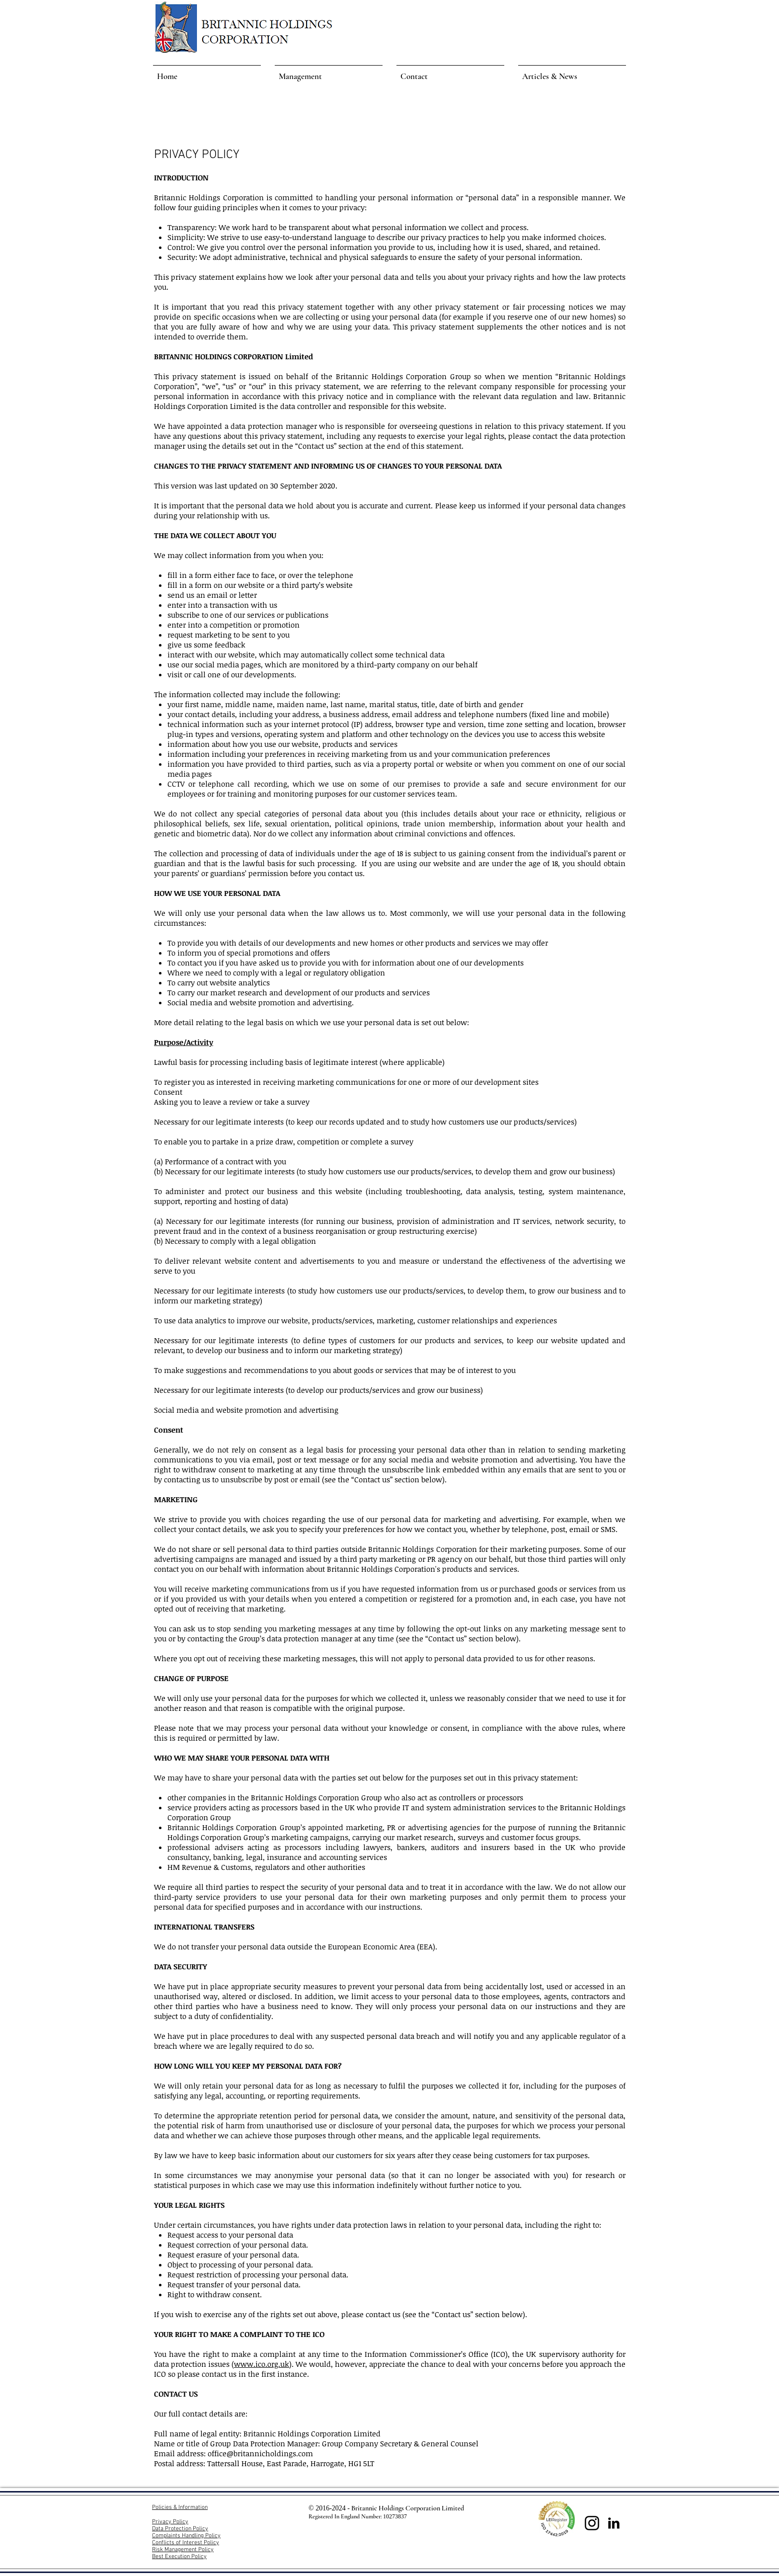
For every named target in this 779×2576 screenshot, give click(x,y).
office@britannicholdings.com (260, 2453)
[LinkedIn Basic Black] (614, 2523)
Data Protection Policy (180, 2528)
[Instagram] (592, 2523)
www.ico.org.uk (261, 2364)
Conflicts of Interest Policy (185, 2542)
